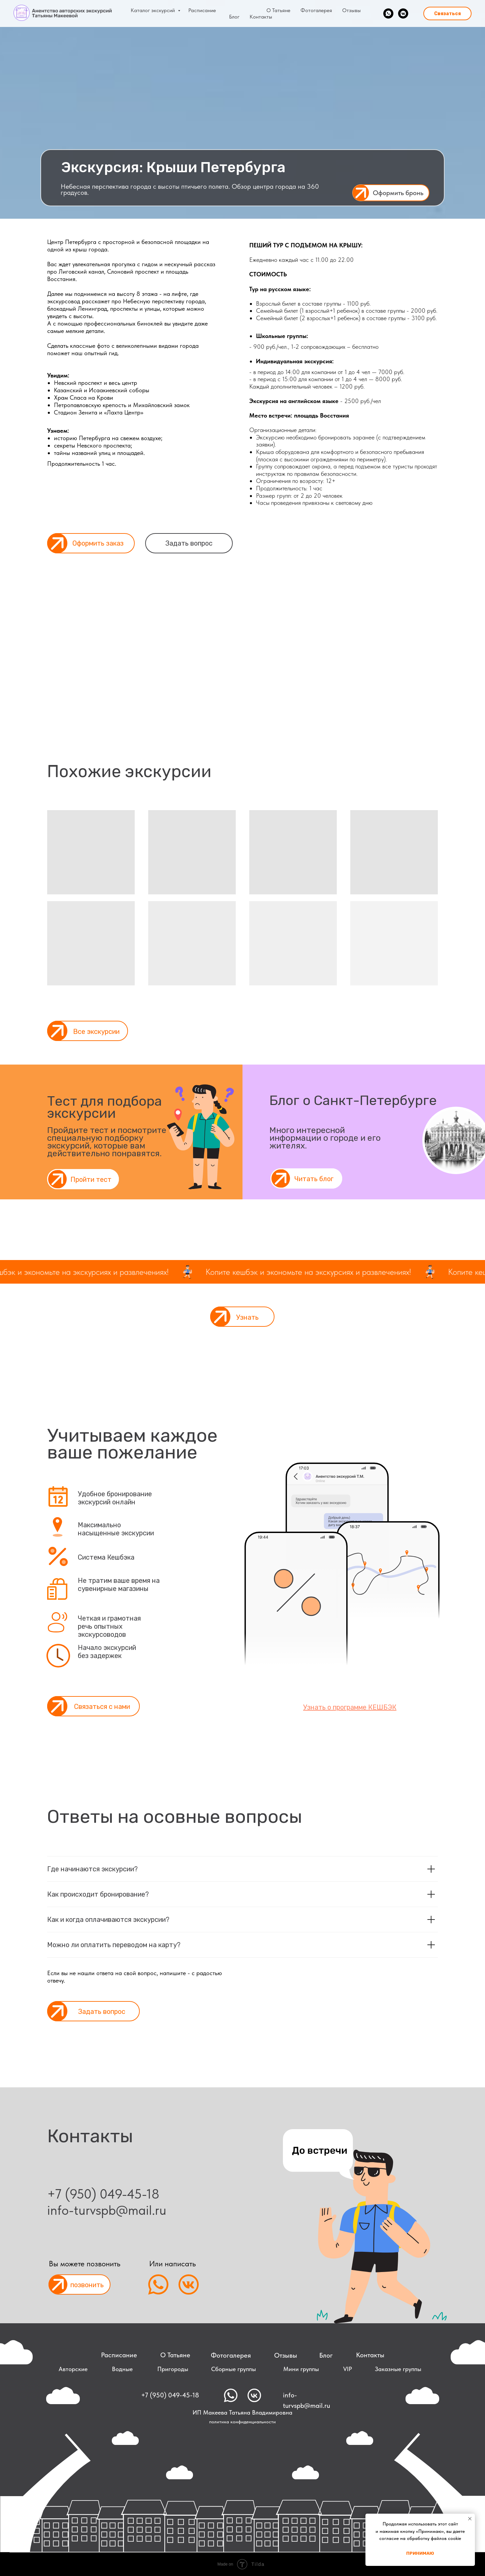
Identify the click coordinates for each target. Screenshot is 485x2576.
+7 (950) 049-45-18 (103, 2194)
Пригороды (172, 2368)
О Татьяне (278, 10)
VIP (347, 2368)
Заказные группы (398, 2368)
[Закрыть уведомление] (469, 2518)
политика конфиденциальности (242, 2421)
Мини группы (301, 2368)
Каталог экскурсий (153, 10)
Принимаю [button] (420, 2553)
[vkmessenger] (403, 13)
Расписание (202, 10)
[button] (390, 192)
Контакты (261, 16)
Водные (122, 2368)
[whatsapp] (388, 13)
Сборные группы (233, 2368)
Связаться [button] (447, 14)
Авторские (73, 2368)
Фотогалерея (316, 10)
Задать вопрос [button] (189, 543)
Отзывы (351, 10)
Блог (234, 16)
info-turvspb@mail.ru (306, 2400)
